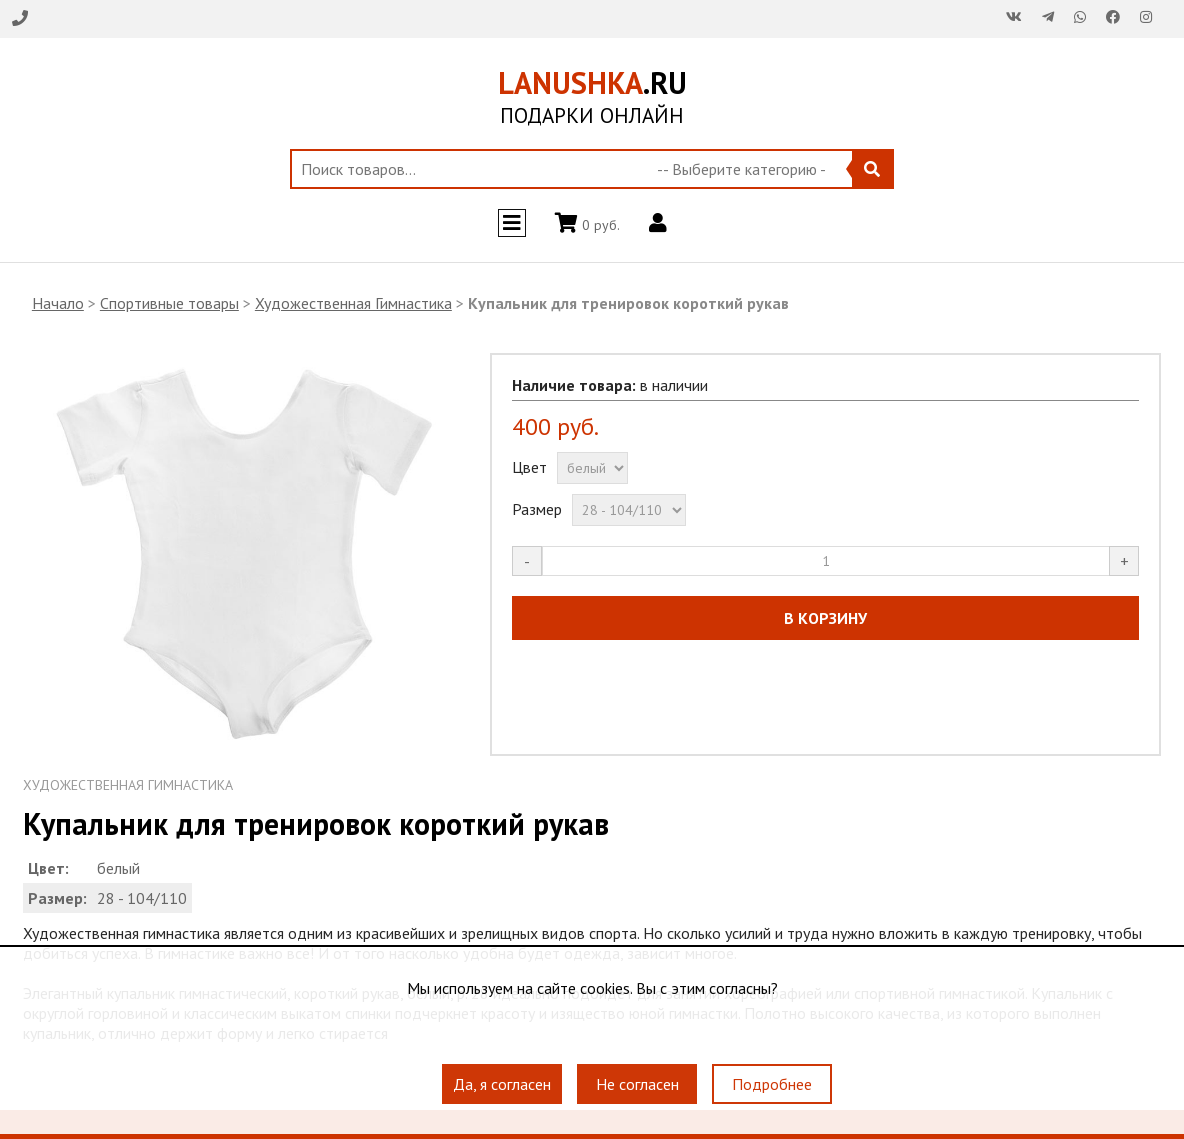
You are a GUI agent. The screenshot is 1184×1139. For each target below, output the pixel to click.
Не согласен (637, 1084)
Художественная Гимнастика (353, 303)
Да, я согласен (502, 1084)
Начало (58, 303)
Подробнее (772, 1084)
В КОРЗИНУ (825, 618)
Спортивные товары (169, 303)
